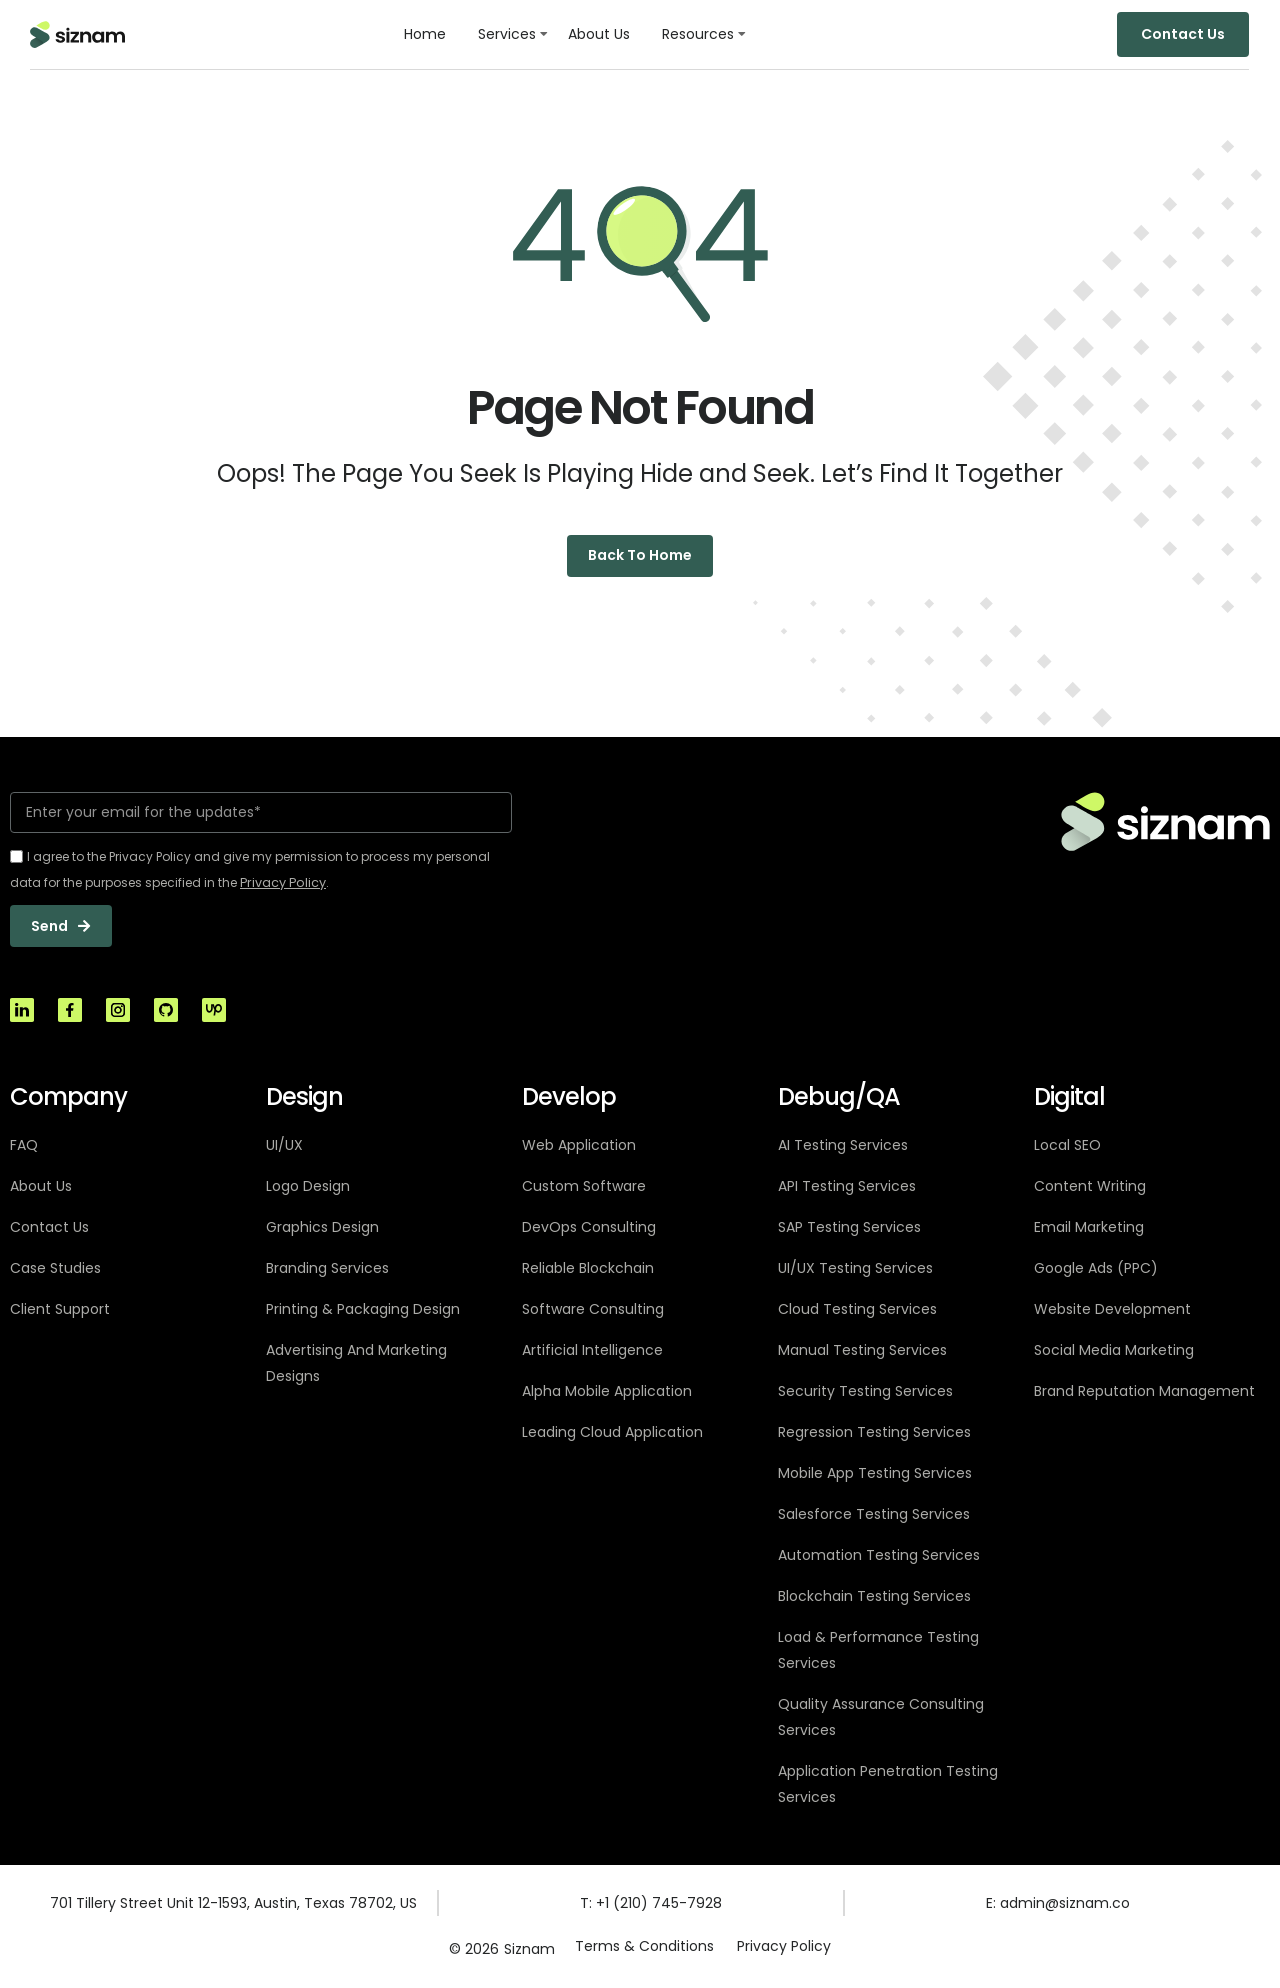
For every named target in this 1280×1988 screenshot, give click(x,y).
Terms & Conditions (643, 1952)
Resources (698, 34)
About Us (599, 34)
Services (507, 34)
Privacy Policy (785, 1952)
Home (425, 34)
